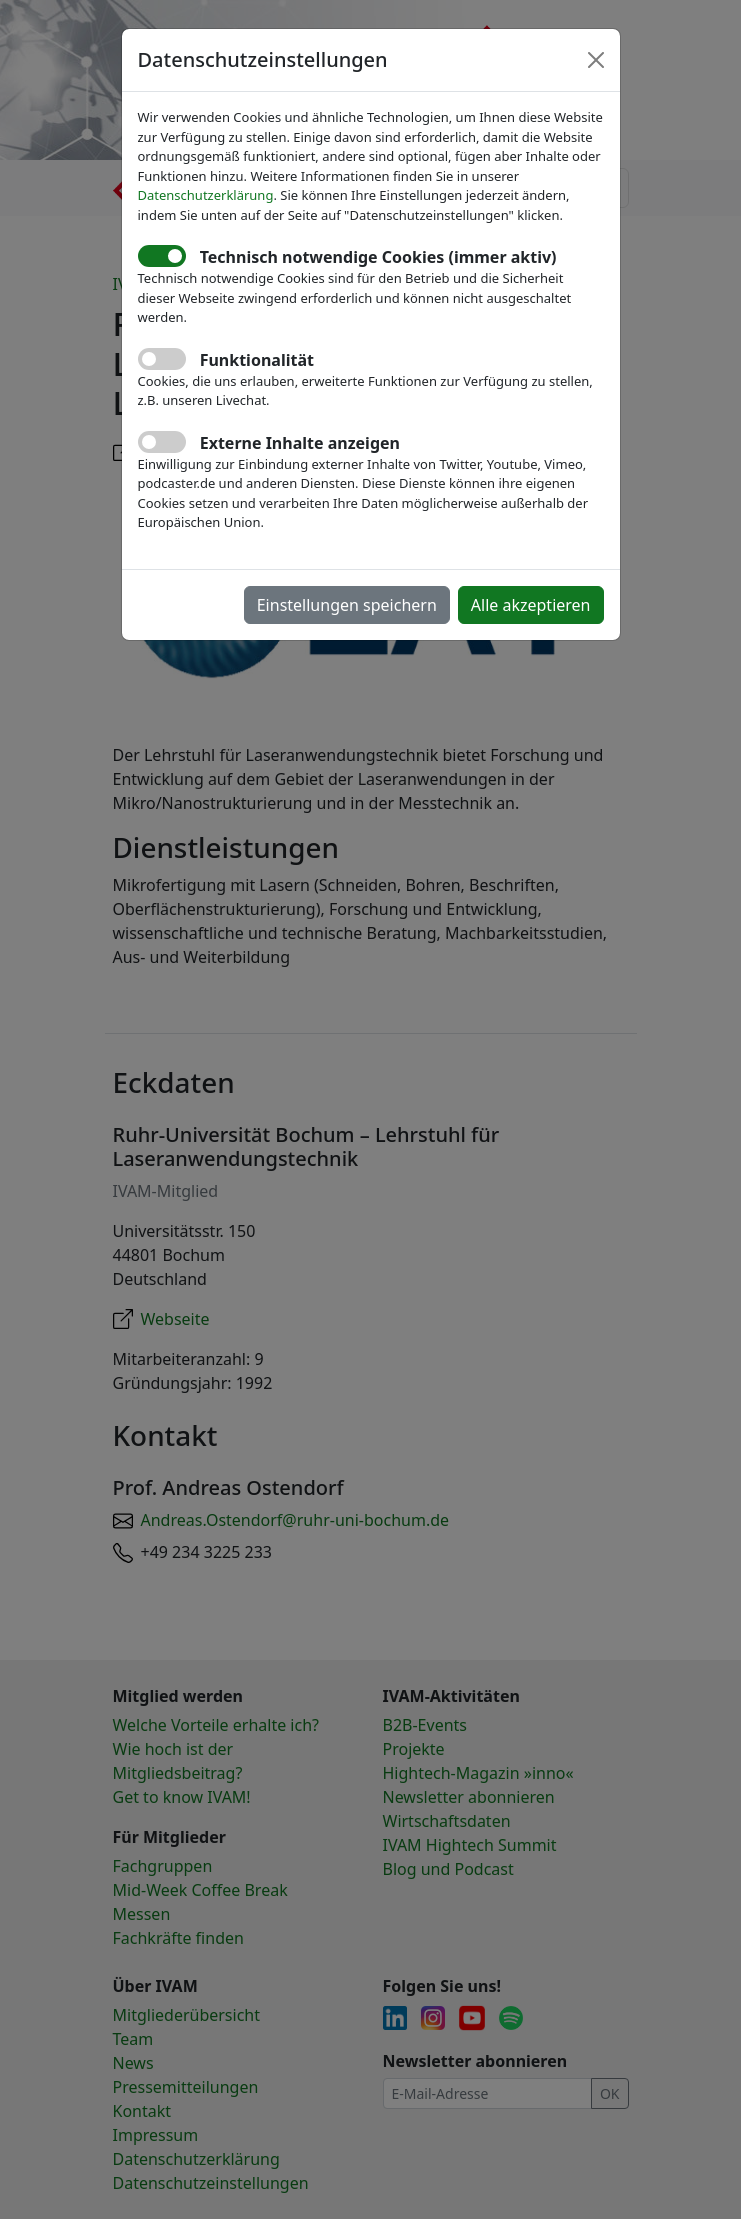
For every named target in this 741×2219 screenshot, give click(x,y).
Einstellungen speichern (347, 605)
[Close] (596, 60)
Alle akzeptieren (531, 605)
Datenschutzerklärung (206, 195)
